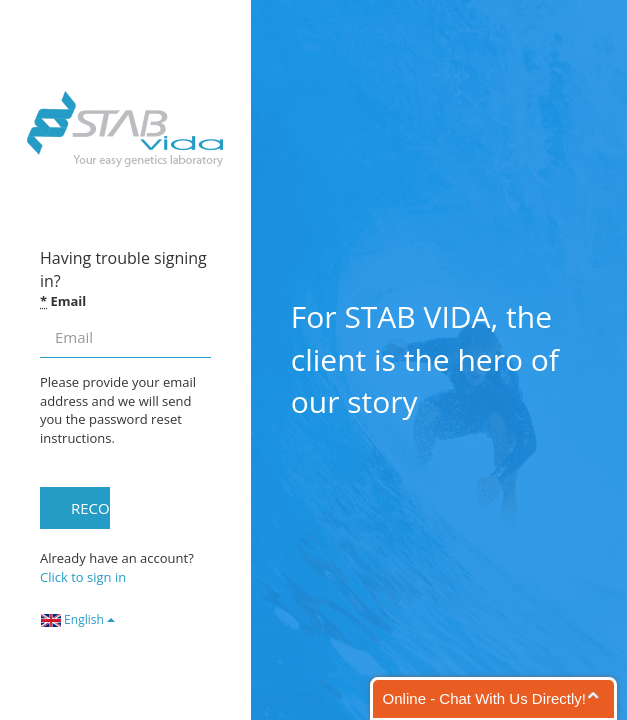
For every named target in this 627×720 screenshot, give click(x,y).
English (78, 619)
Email (63, 301)
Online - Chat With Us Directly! (484, 698)
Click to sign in (83, 577)
